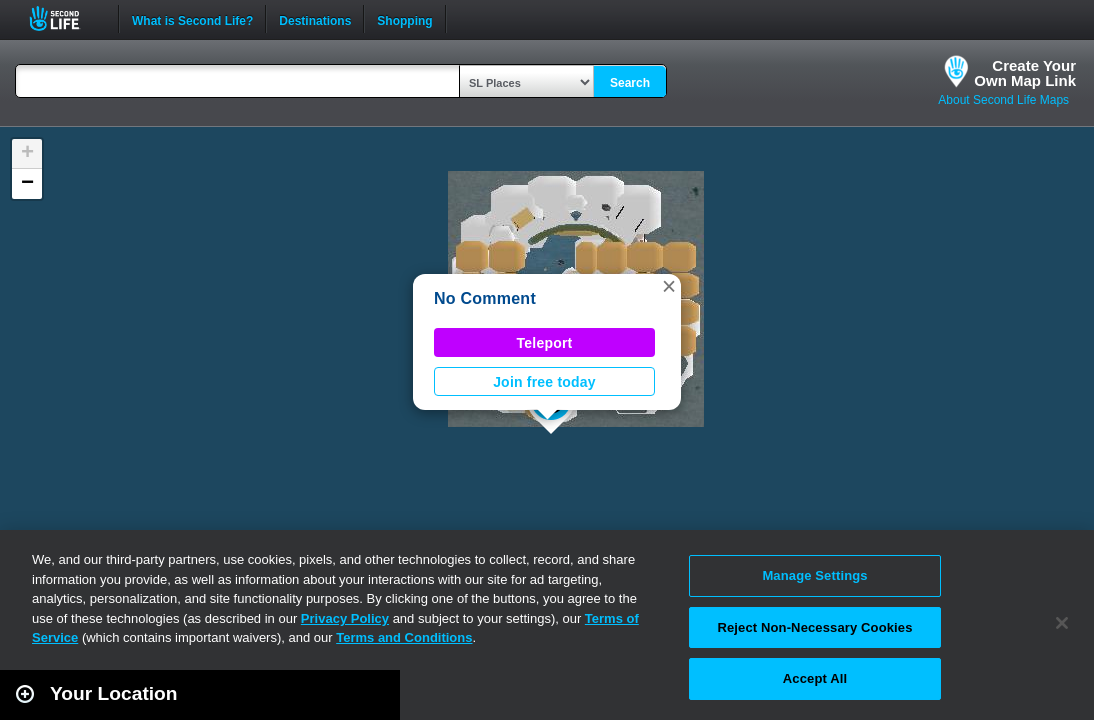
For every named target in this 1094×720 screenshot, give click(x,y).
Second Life (65, 18)
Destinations (315, 19)
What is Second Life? (192, 19)
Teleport (545, 343)
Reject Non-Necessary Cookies (814, 627)
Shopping (404, 19)
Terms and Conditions (404, 637)
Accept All (815, 678)
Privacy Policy (345, 618)
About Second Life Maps (1003, 100)
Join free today (544, 382)
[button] (669, 286)
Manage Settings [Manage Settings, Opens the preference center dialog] (814, 575)
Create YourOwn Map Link (1025, 73)
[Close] (1062, 623)
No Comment (485, 298)
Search (630, 83)
